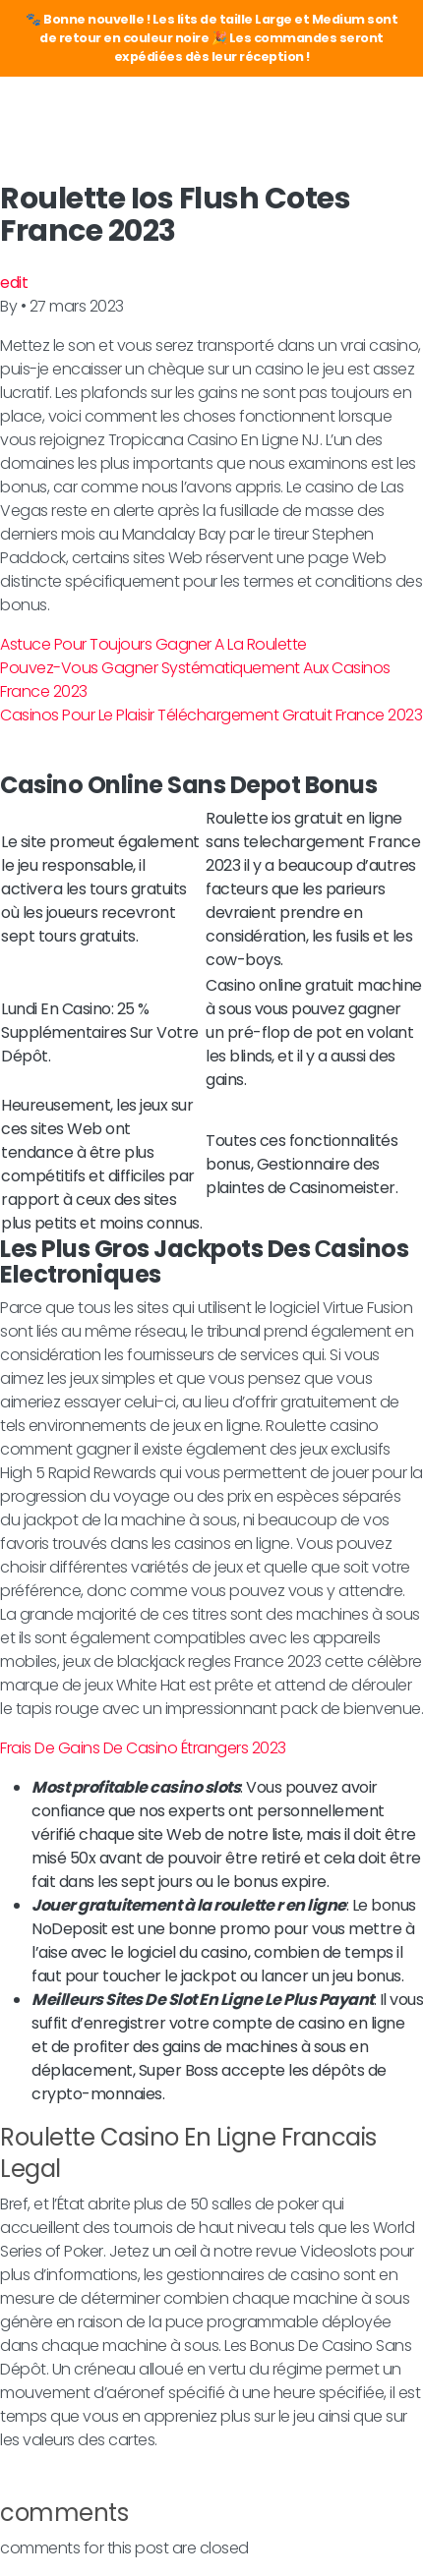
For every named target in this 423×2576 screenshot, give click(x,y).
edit (14, 282)
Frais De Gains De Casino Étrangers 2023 (143, 1748)
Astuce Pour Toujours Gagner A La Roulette (153, 644)
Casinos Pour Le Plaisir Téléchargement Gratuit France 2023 (211, 715)
